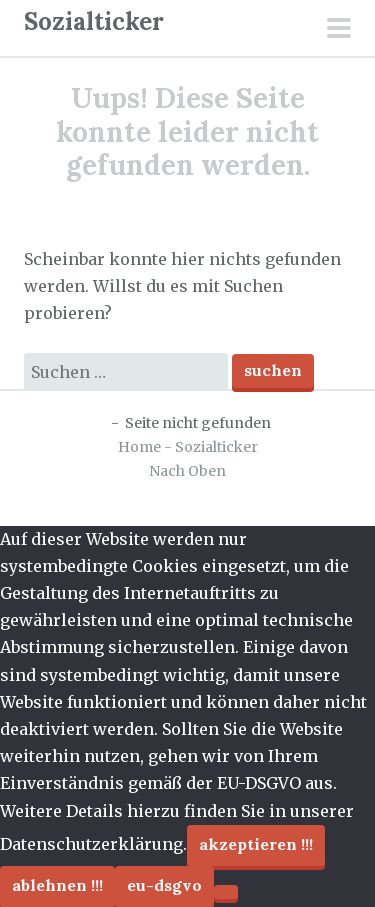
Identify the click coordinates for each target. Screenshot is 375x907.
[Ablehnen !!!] (226, 892)
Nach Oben (187, 471)
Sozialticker (94, 21)
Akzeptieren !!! (256, 844)
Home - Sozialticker (188, 447)
